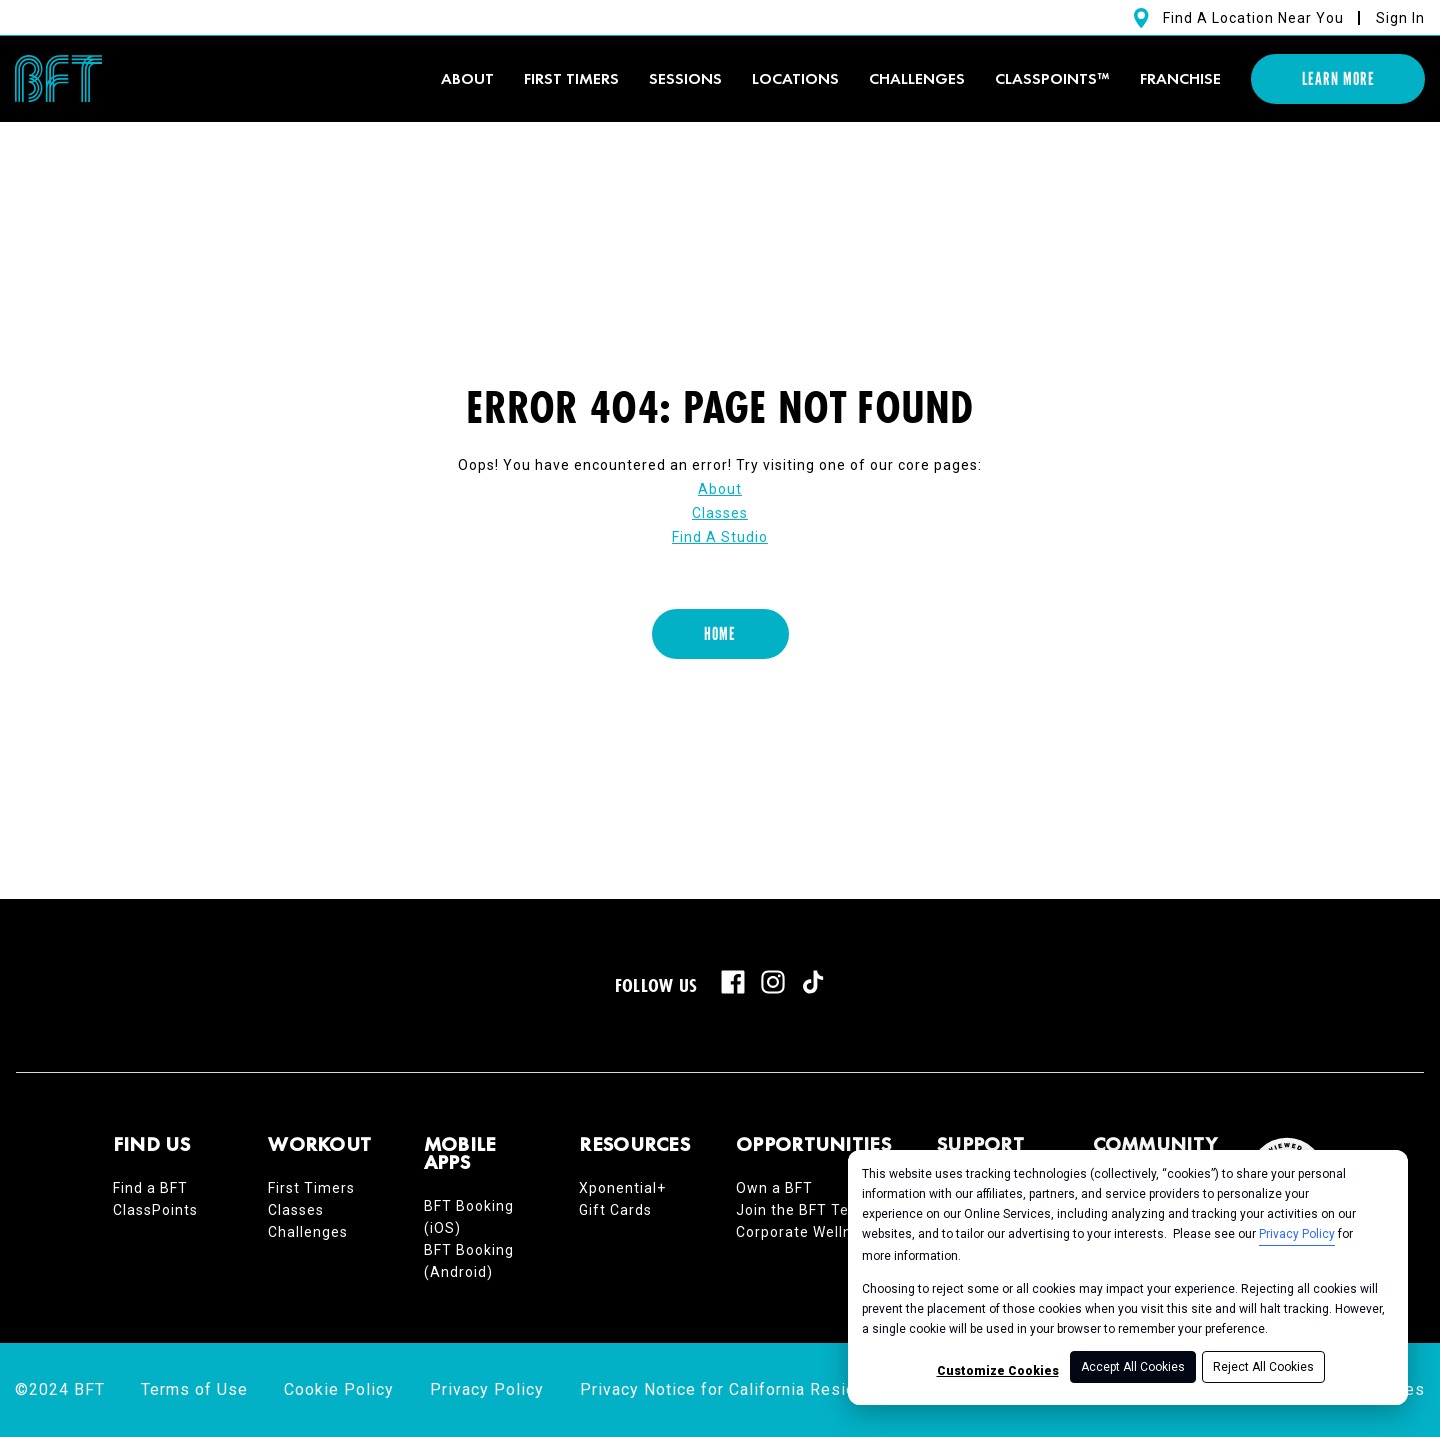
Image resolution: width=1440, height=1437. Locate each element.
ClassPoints (155, 1210)
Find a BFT (150, 1188)
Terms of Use (194, 1389)
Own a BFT (774, 1188)
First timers (571, 78)
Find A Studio (720, 537)
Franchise (1180, 78)
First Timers (311, 1188)
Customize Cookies (998, 1371)
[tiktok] (813, 982)
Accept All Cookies (1133, 1367)
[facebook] (733, 982)
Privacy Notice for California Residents (735, 1389)
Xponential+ (622, 1188)
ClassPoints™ (1052, 78)
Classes (720, 513)
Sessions (685, 78)
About (467, 78)
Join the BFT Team (804, 1210)
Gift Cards (615, 1210)
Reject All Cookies (1263, 1367)
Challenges (917, 78)
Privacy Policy (1297, 1234)
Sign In (1400, 18)
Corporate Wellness (806, 1232)
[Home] (720, 634)
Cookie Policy (339, 1389)
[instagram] (773, 982)
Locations (795, 78)
